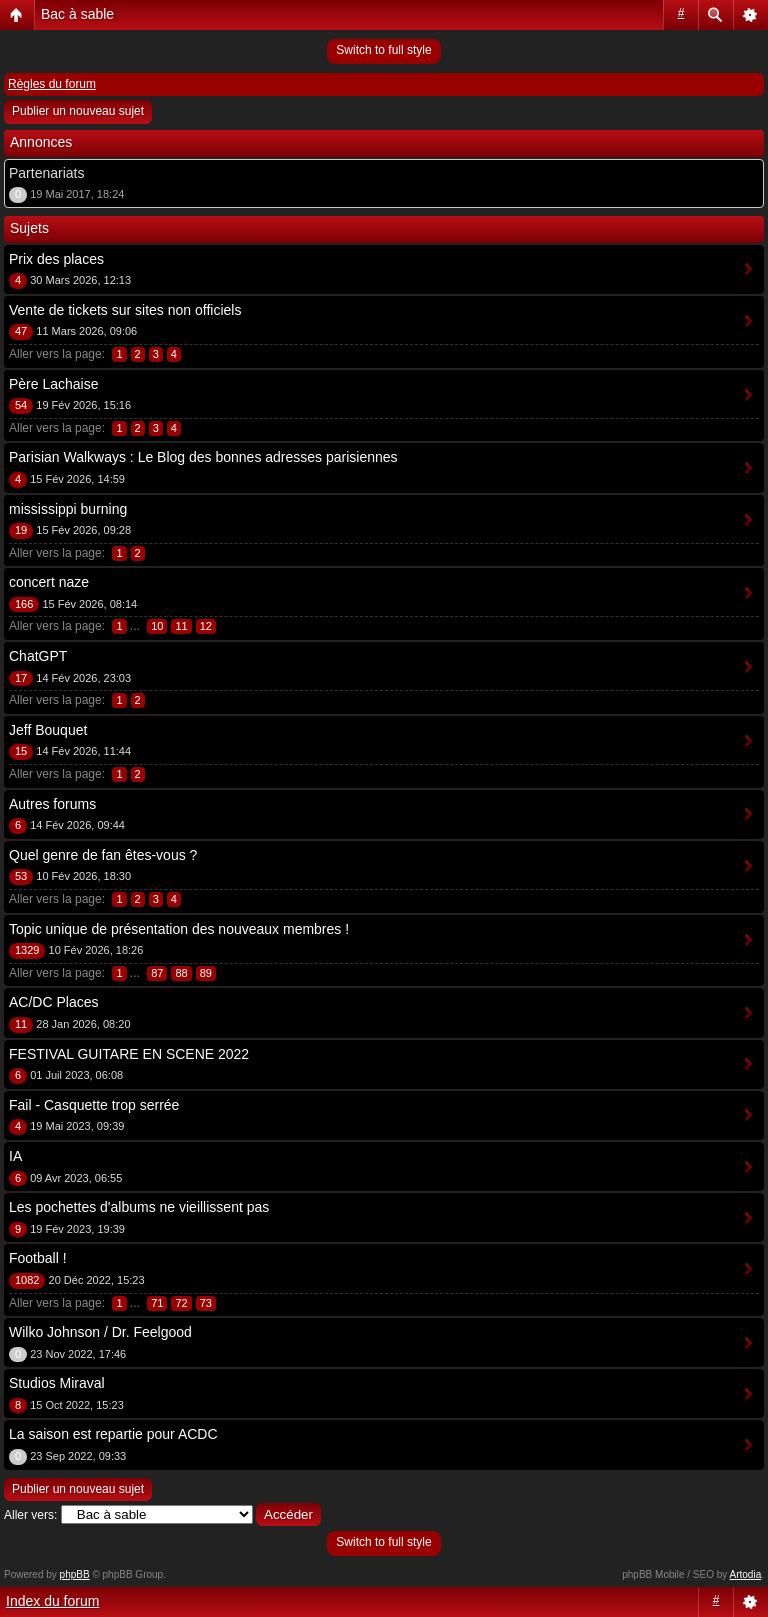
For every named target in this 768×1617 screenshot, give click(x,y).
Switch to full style (383, 50)
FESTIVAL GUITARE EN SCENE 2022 (129, 1054)
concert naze (49, 582)
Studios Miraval (57, 1383)
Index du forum (52, 1601)
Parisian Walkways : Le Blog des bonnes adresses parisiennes (203, 457)
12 (206, 626)
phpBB (75, 1574)
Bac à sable (77, 14)
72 (181, 1303)
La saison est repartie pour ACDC (113, 1434)
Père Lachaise (54, 384)
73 (206, 1303)
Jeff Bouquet (48, 730)
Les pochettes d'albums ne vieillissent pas (139, 1207)
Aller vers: (30, 1515)
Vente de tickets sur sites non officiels (125, 310)
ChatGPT (38, 656)
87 (157, 973)
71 (157, 1303)
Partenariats (46, 173)
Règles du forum (52, 84)
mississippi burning (68, 509)
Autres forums (52, 804)
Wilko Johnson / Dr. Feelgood (100, 1332)
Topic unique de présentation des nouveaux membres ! (179, 929)
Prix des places (56, 259)
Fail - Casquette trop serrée (94, 1105)
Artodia (746, 1574)
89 (206, 973)
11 (181, 626)
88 (181, 973)
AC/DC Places (53, 1002)
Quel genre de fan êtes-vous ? (103, 855)
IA (15, 1156)
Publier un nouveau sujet (78, 111)
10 (157, 626)
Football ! (38, 1258)
